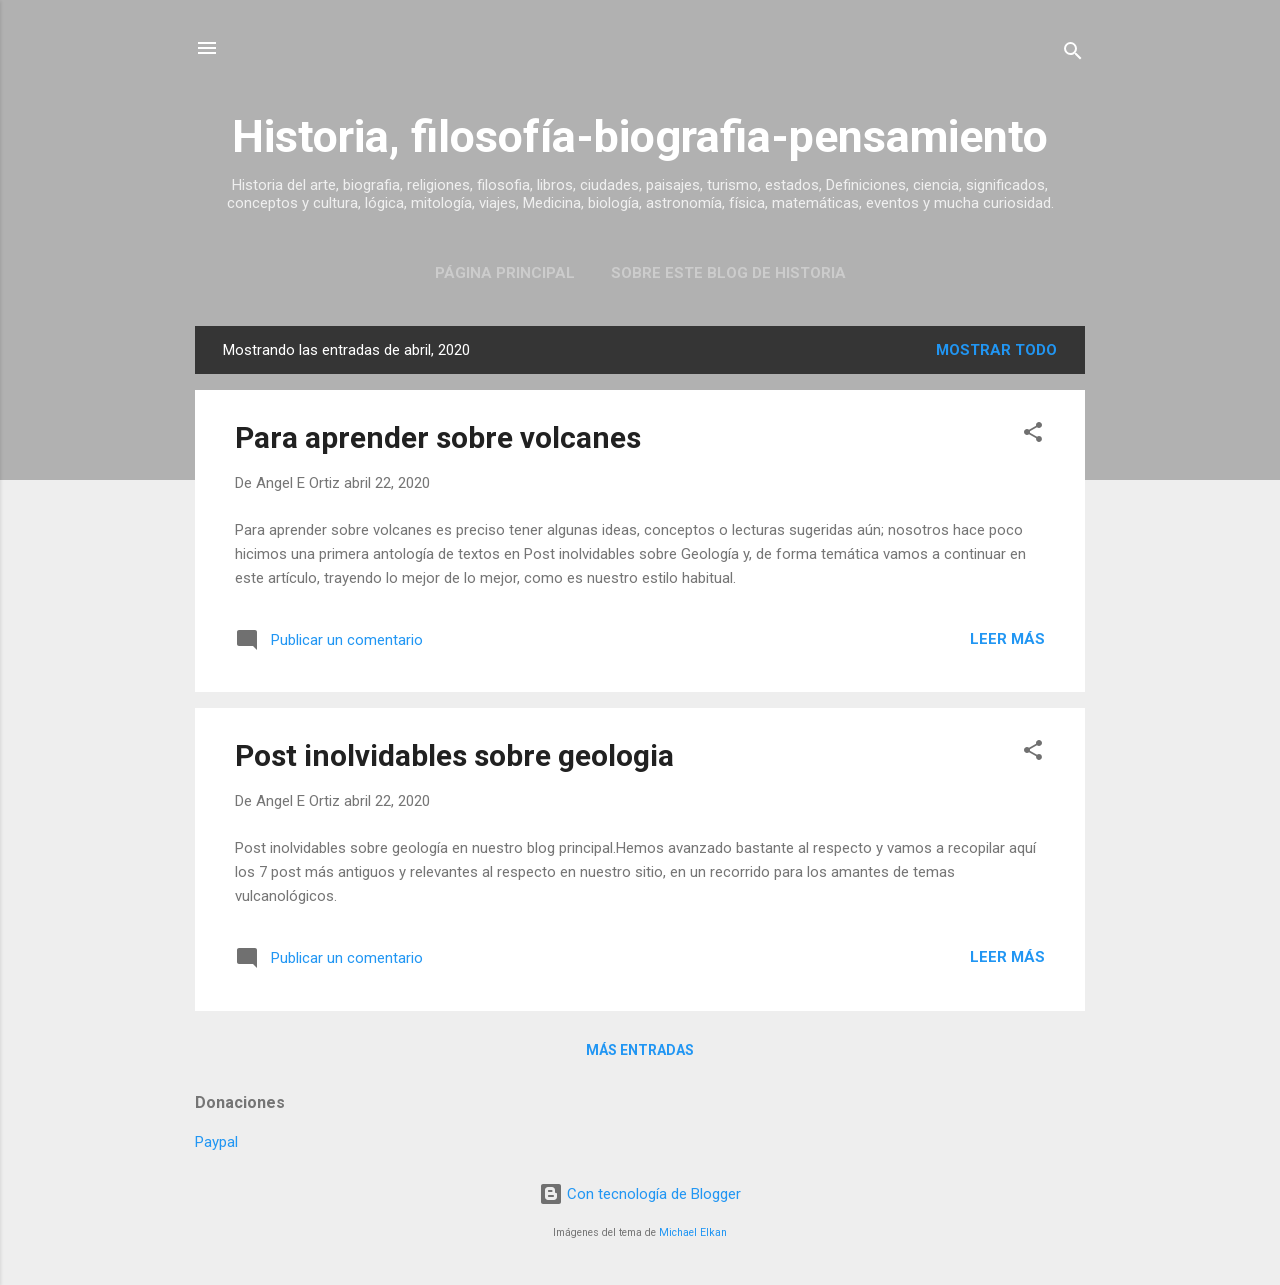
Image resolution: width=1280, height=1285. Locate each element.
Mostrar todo (996, 350)
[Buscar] (1073, 54)
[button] (1033, 435)
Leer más (1007, 639)
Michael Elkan (693, 1232)
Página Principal (505, 273)
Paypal (216, 1142)
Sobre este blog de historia (728, 273)
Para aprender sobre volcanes (438, 437)
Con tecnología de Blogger (640, 1194)
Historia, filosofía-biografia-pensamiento (640, 136)
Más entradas (640, 1050)
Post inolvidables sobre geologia (454, 755)
